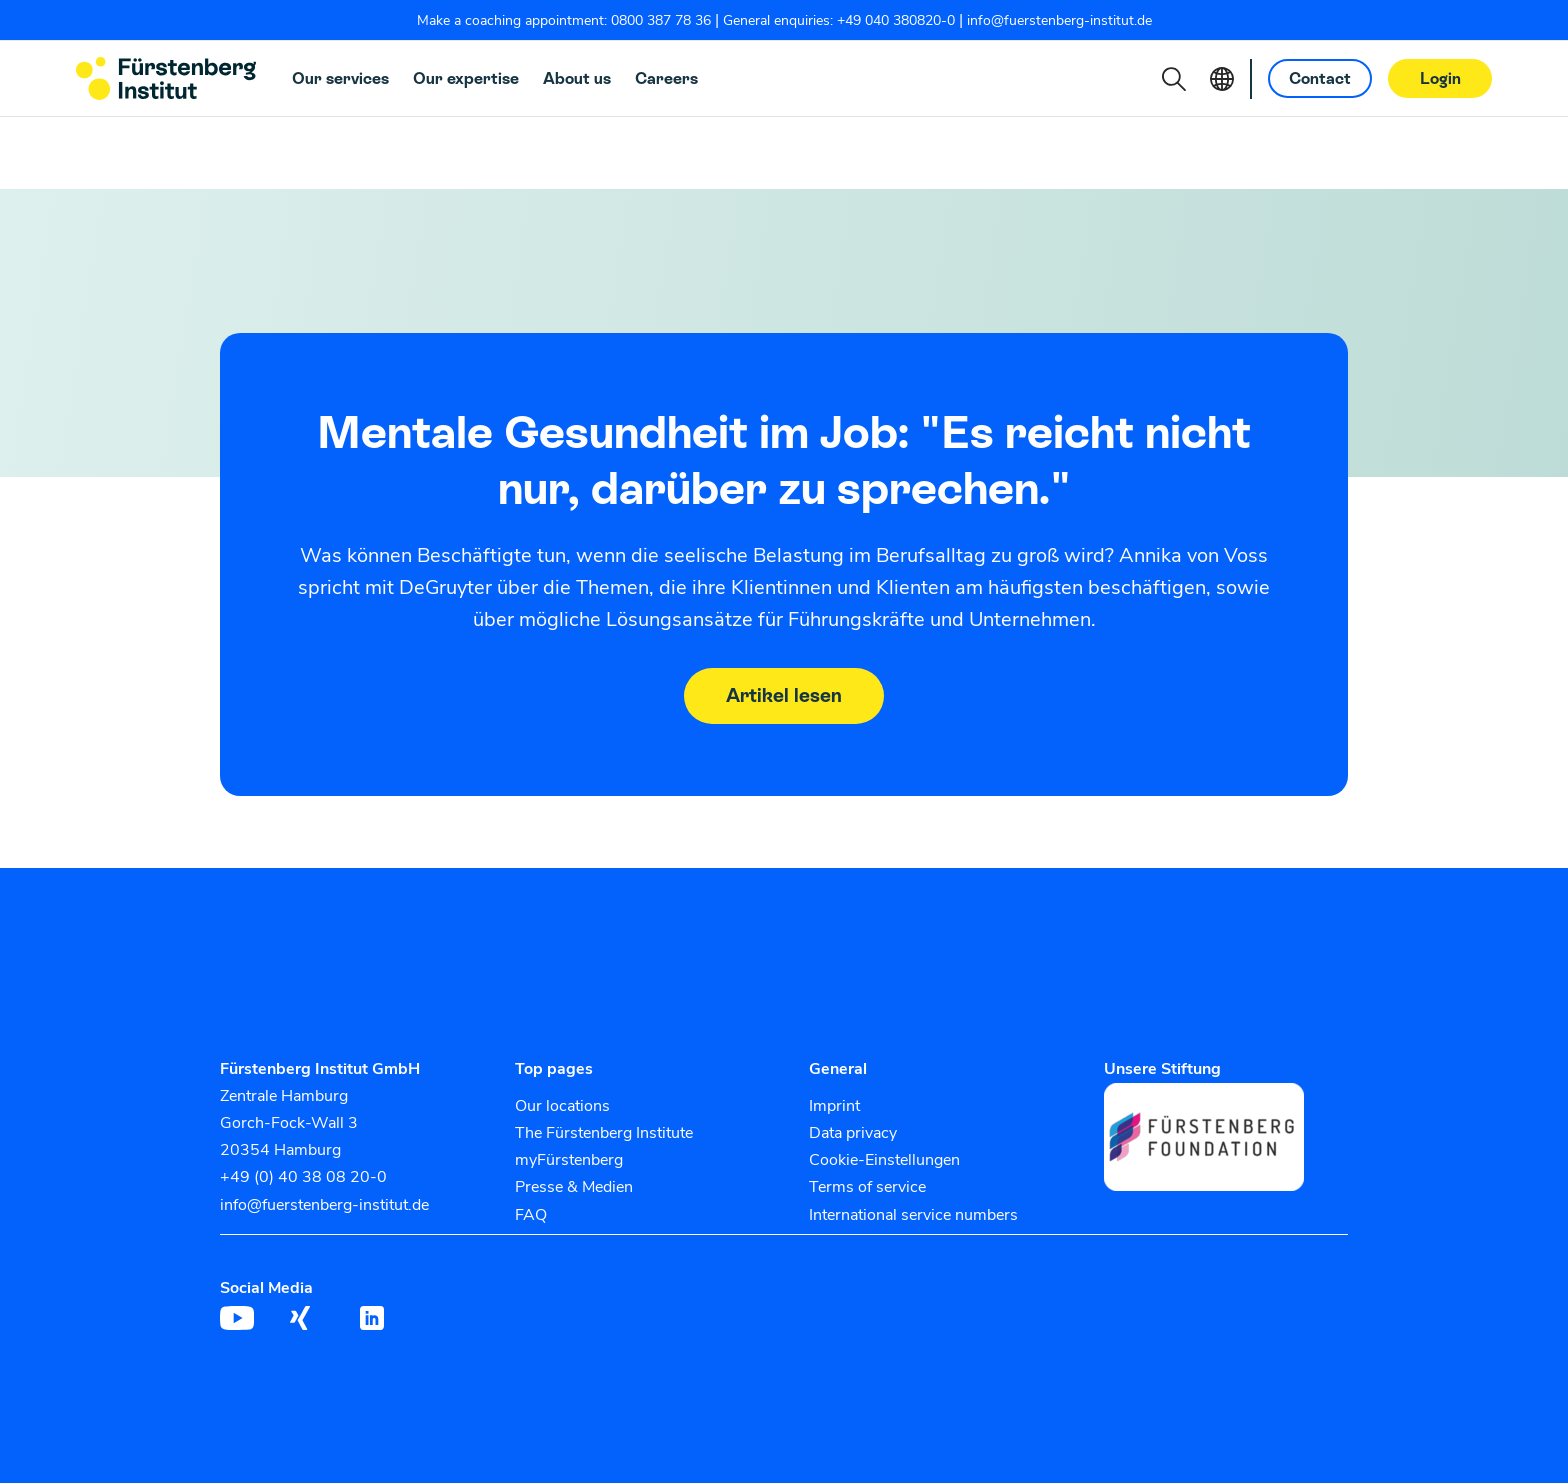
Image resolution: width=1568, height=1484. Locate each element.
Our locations (562, 1107)
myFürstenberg (569, 1161)
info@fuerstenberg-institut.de (1059, 20)
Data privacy (853, 1134)
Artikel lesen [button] (784, 696)
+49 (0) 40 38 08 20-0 (303, 1178)
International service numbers (913, 1215)
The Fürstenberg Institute (604, 1134)
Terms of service (867, 1188)
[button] (1174, 79)
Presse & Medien (574, 1188)
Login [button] (1440, 78)
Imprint (834, 1107)
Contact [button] (1320, 78)
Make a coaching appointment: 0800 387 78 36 (564, 20)
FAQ (531, 1215)
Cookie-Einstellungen (884, 1161)
